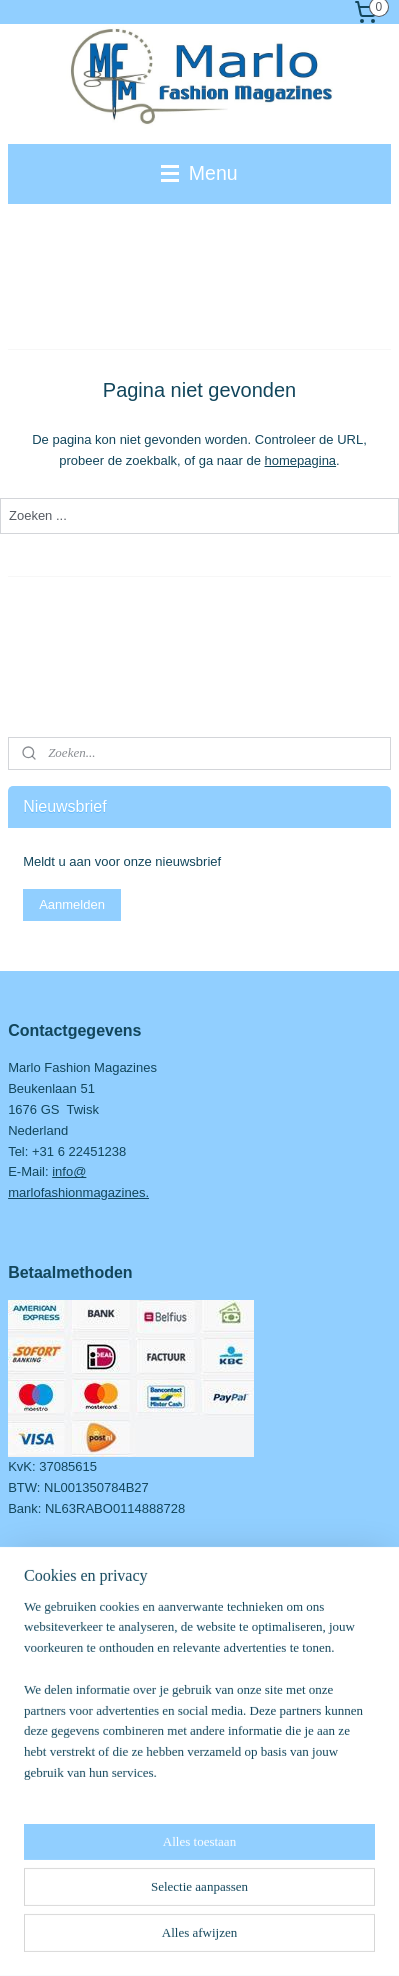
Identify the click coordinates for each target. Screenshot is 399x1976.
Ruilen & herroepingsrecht (83, 1729)
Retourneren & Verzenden (83, 1708)
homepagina (301, 460)
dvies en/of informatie (79, 1646)
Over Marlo (40, 1625)
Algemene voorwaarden (76, 1666)
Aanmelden (72, 904)
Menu (199, 173)
